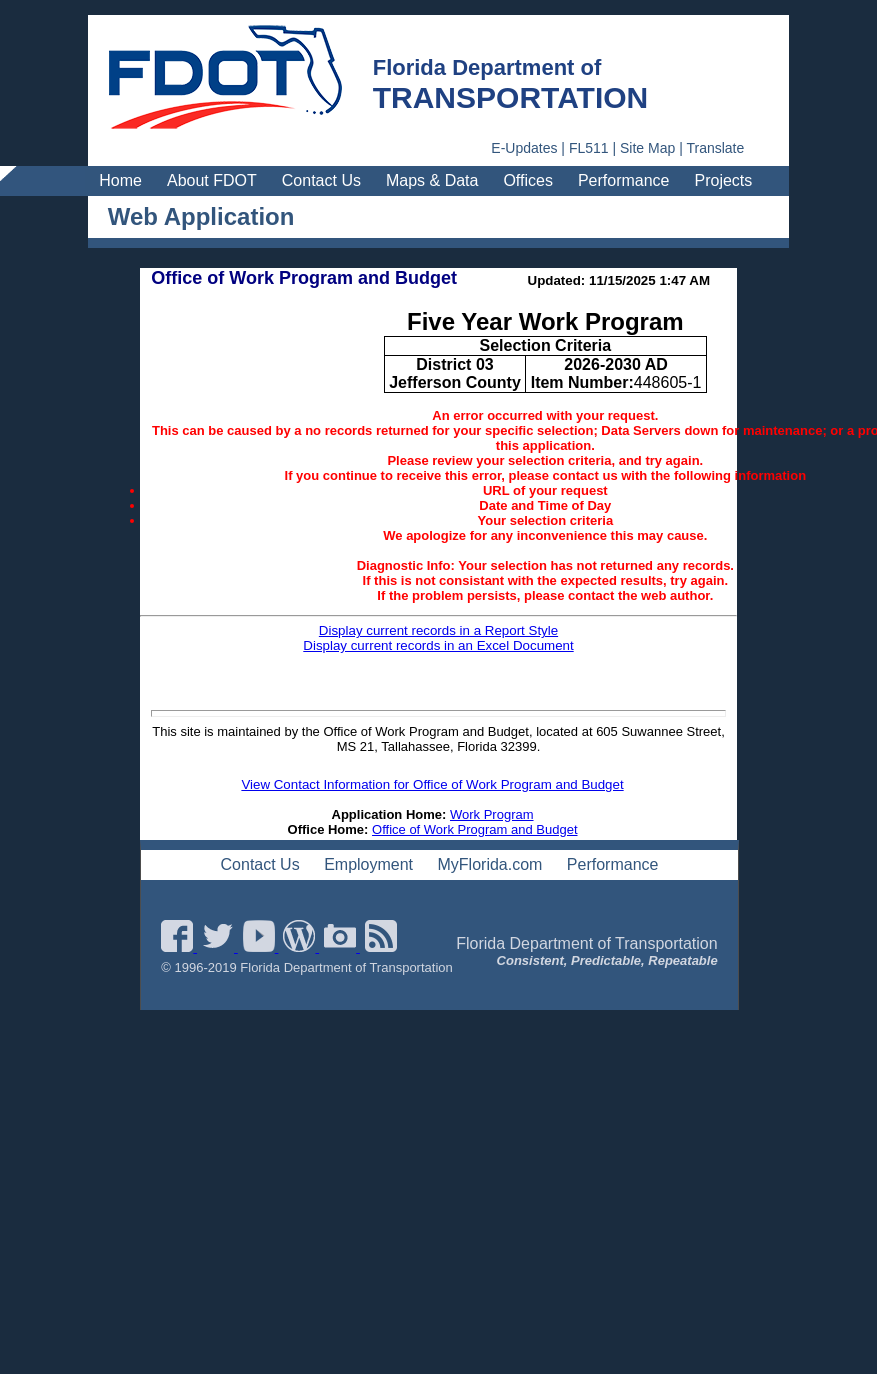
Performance (624, 180)
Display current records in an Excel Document (438, 645)
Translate (715, 148)
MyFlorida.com (490, 864)
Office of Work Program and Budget (474, 829)
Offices (528, 180)
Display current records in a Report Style (438, 630)
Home (120, 180)
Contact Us (321, 180)
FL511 (589, 148)
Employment (368, 864)
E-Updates (524, 148)
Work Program (492, 814)
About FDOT (212, 180)
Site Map (647, 148)
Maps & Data (432, 180)
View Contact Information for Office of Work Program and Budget (432, 784)
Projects (724, 180)
